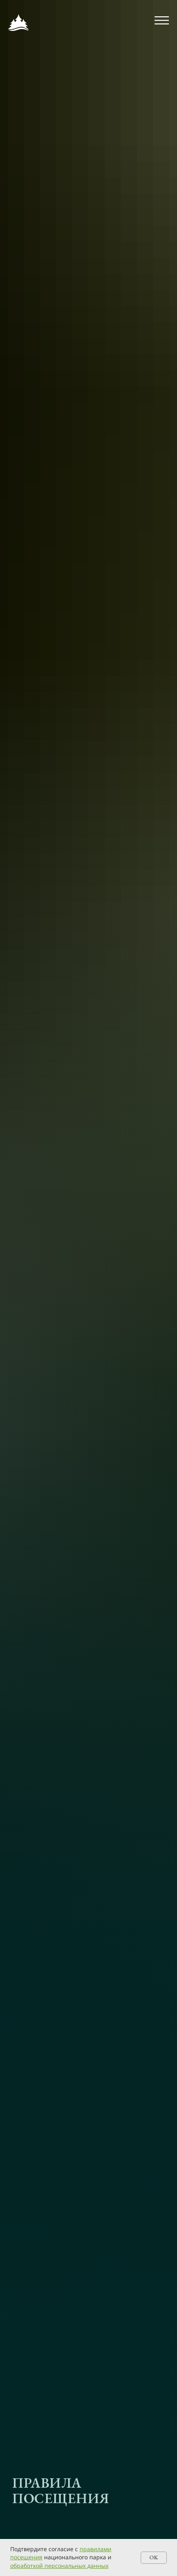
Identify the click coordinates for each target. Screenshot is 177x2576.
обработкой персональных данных (59, 2565)
